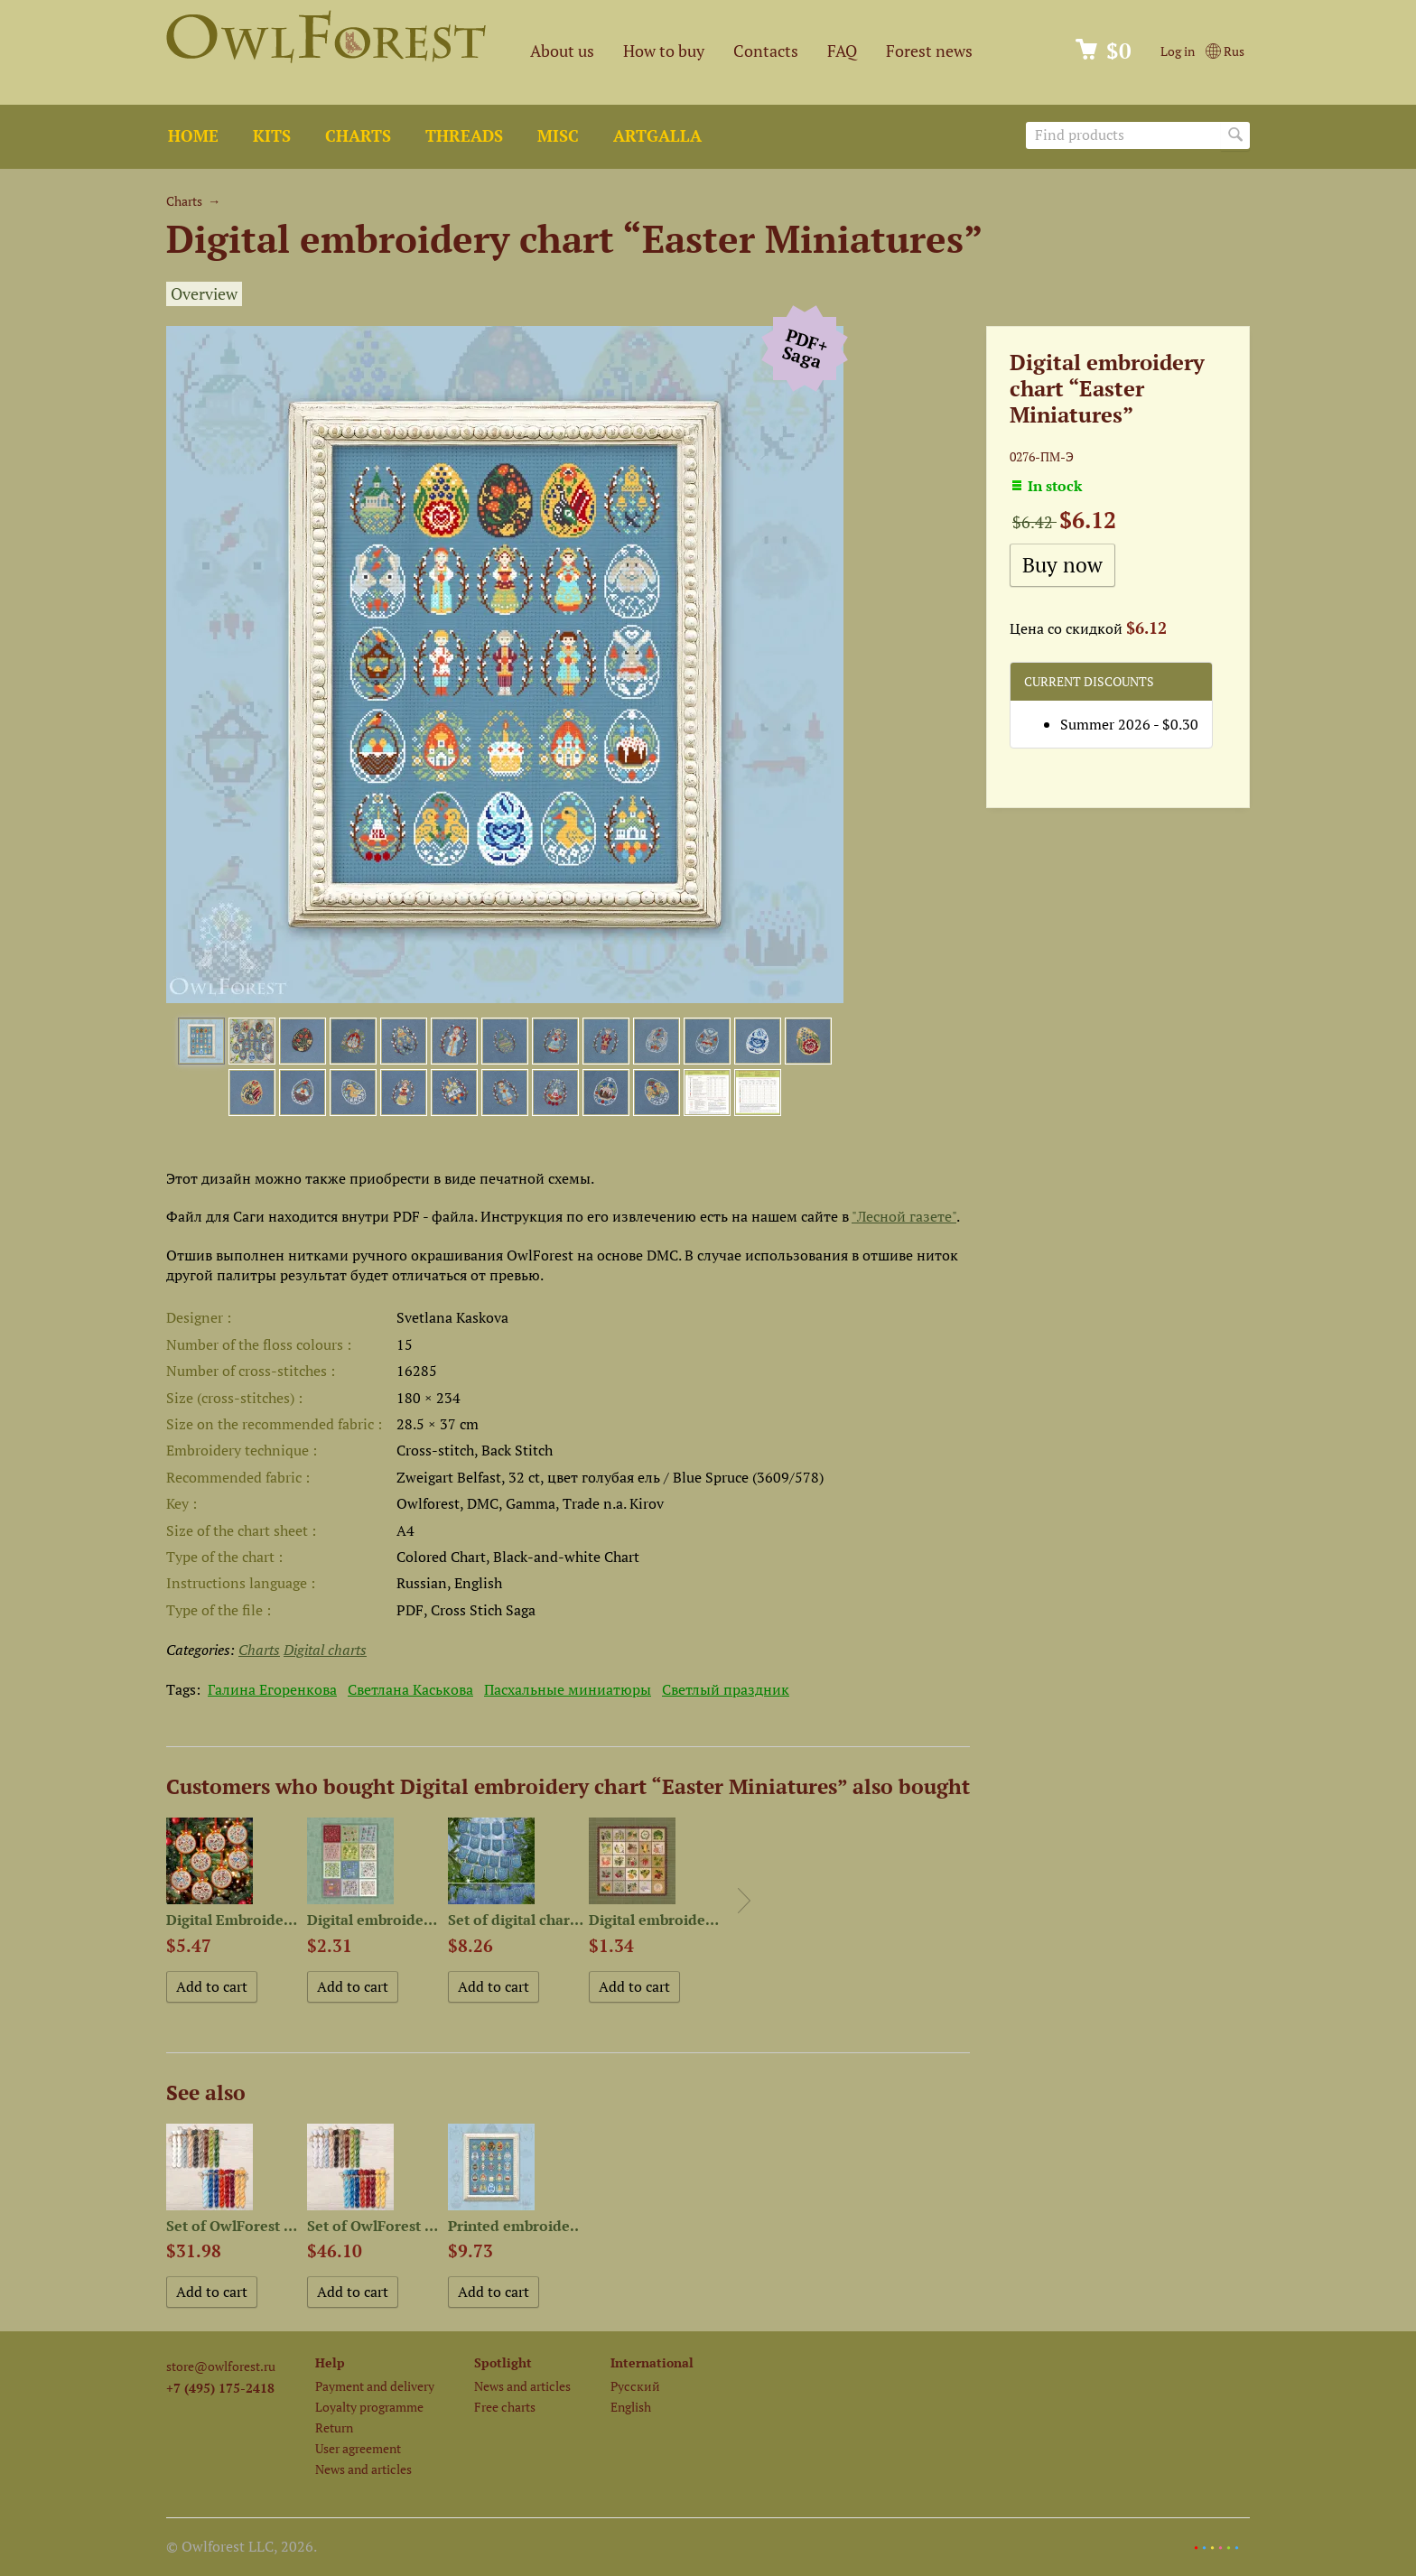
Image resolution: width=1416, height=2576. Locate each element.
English (630, 2406)
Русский (635, 2386)
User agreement (358, 2448)
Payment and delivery (374, 2386)
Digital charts (325, 1650)
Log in (1177, 51)
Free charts (505, 2406)
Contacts (765, 51)
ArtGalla (657, 136)
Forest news (929, 51)
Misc (558, 136)
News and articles (363, 2469)
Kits (272, 136)
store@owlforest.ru (220, 2366)
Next (744, 1900)
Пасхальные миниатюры (567, 1689)
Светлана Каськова (410, 1689)
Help (330, 2362)
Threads (464, 136)
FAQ (842, 51)
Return (334, 2427)
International (652, 2362)
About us (562, 51)
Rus (1225, 51)
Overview (204, 294)
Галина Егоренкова (272, 1689)
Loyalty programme (369, 2406)
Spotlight (503, 2362)
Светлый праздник (725, 1689)
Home (193, 136)
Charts (358, 136)
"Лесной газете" (904, 1216)
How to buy (663, 51)
